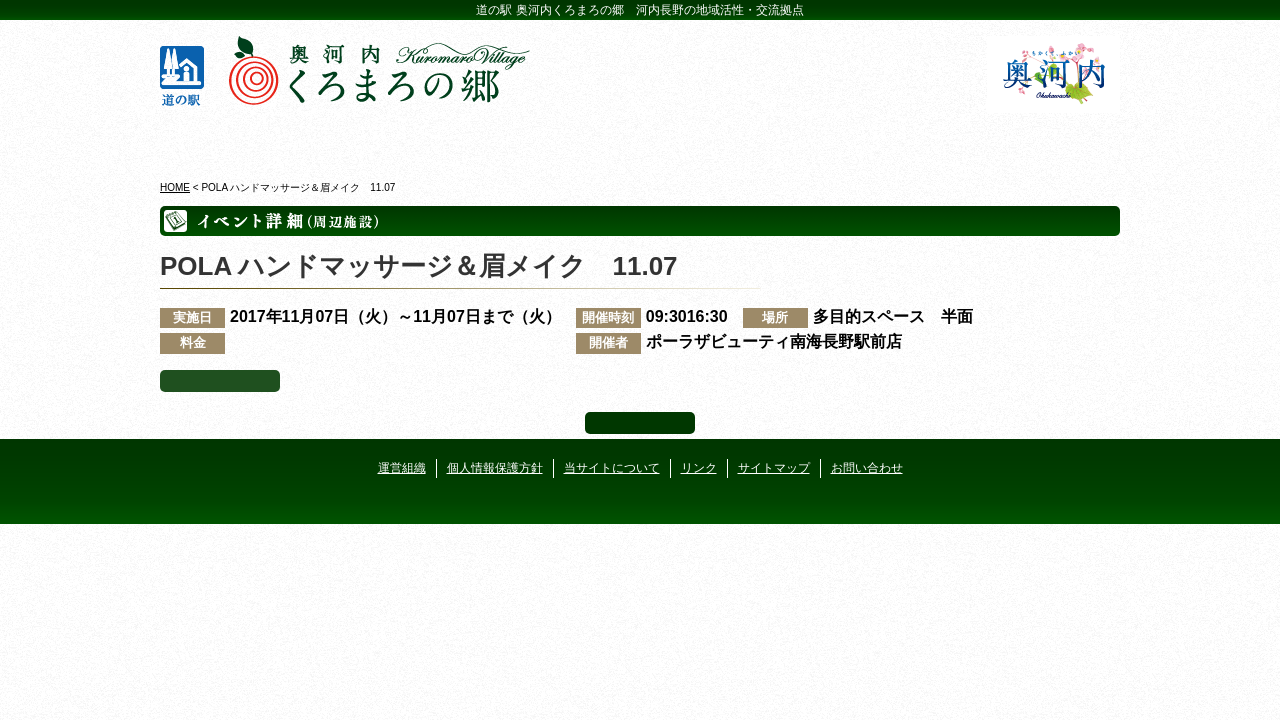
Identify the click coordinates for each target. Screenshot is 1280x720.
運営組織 (402, 468)
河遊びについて (881, 139)
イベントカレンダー (559, 139)
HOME (175, 187)
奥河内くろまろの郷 (237, 139)
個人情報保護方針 (495, 468)
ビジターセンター (398, 139)
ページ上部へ (640, 423)
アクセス (1042, 139)
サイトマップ (774, 468)
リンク (699, 468)
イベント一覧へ (220, 381)
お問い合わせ (867, 468)
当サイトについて (612, 468)
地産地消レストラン (720, 139)
